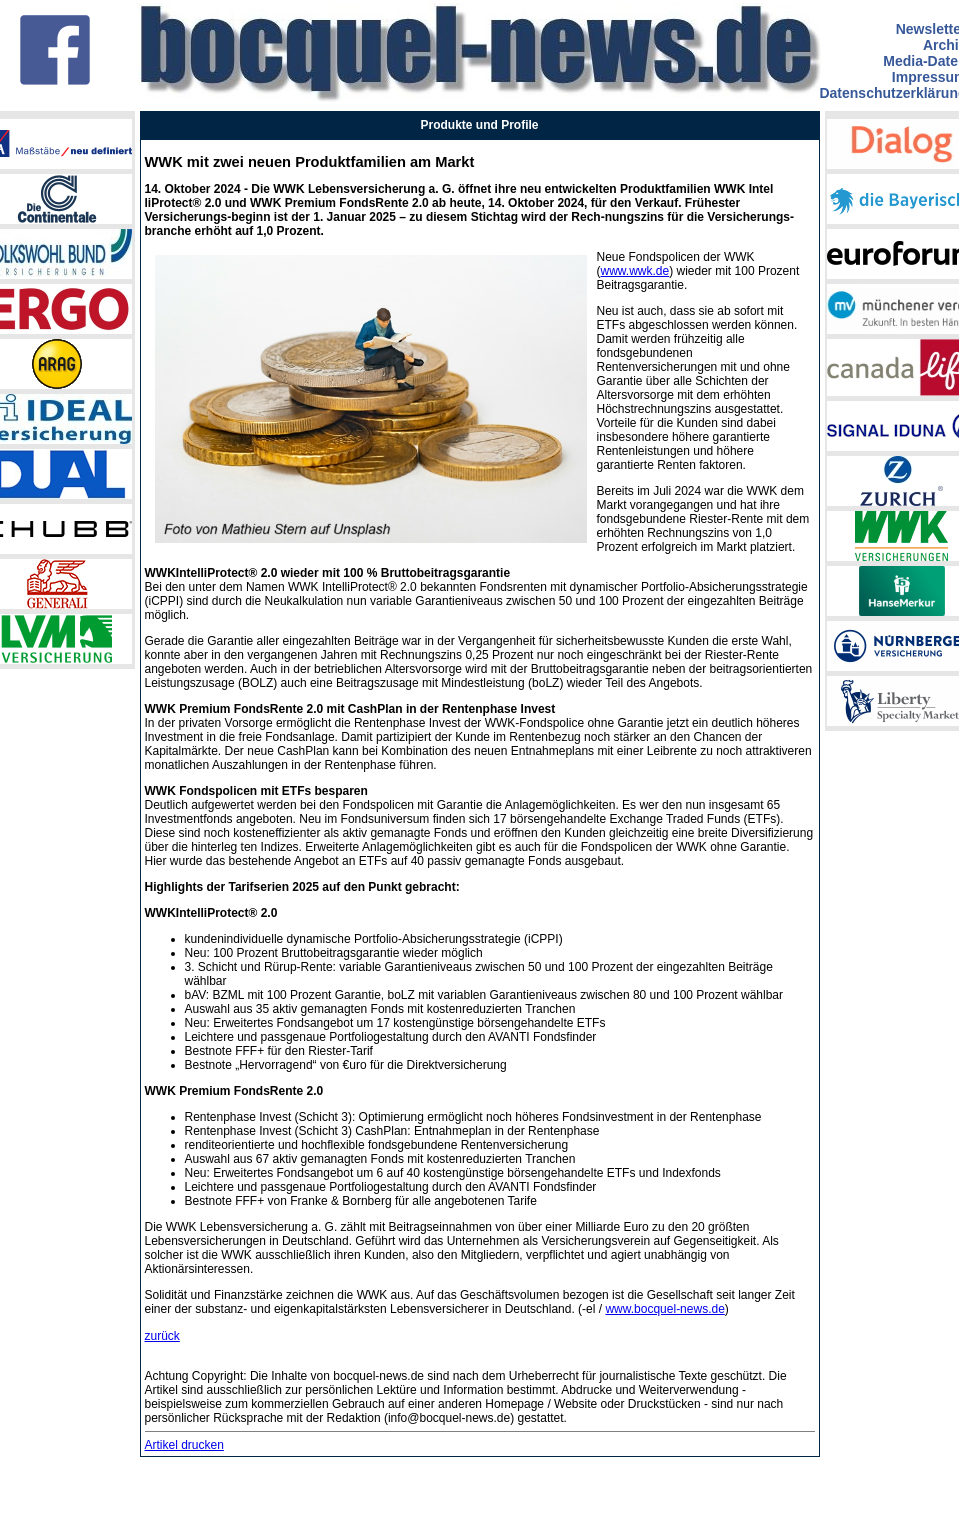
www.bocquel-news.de (664, 1309)
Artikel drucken (184, 1445)
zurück (162, 1336)
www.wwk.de (635, 271)
